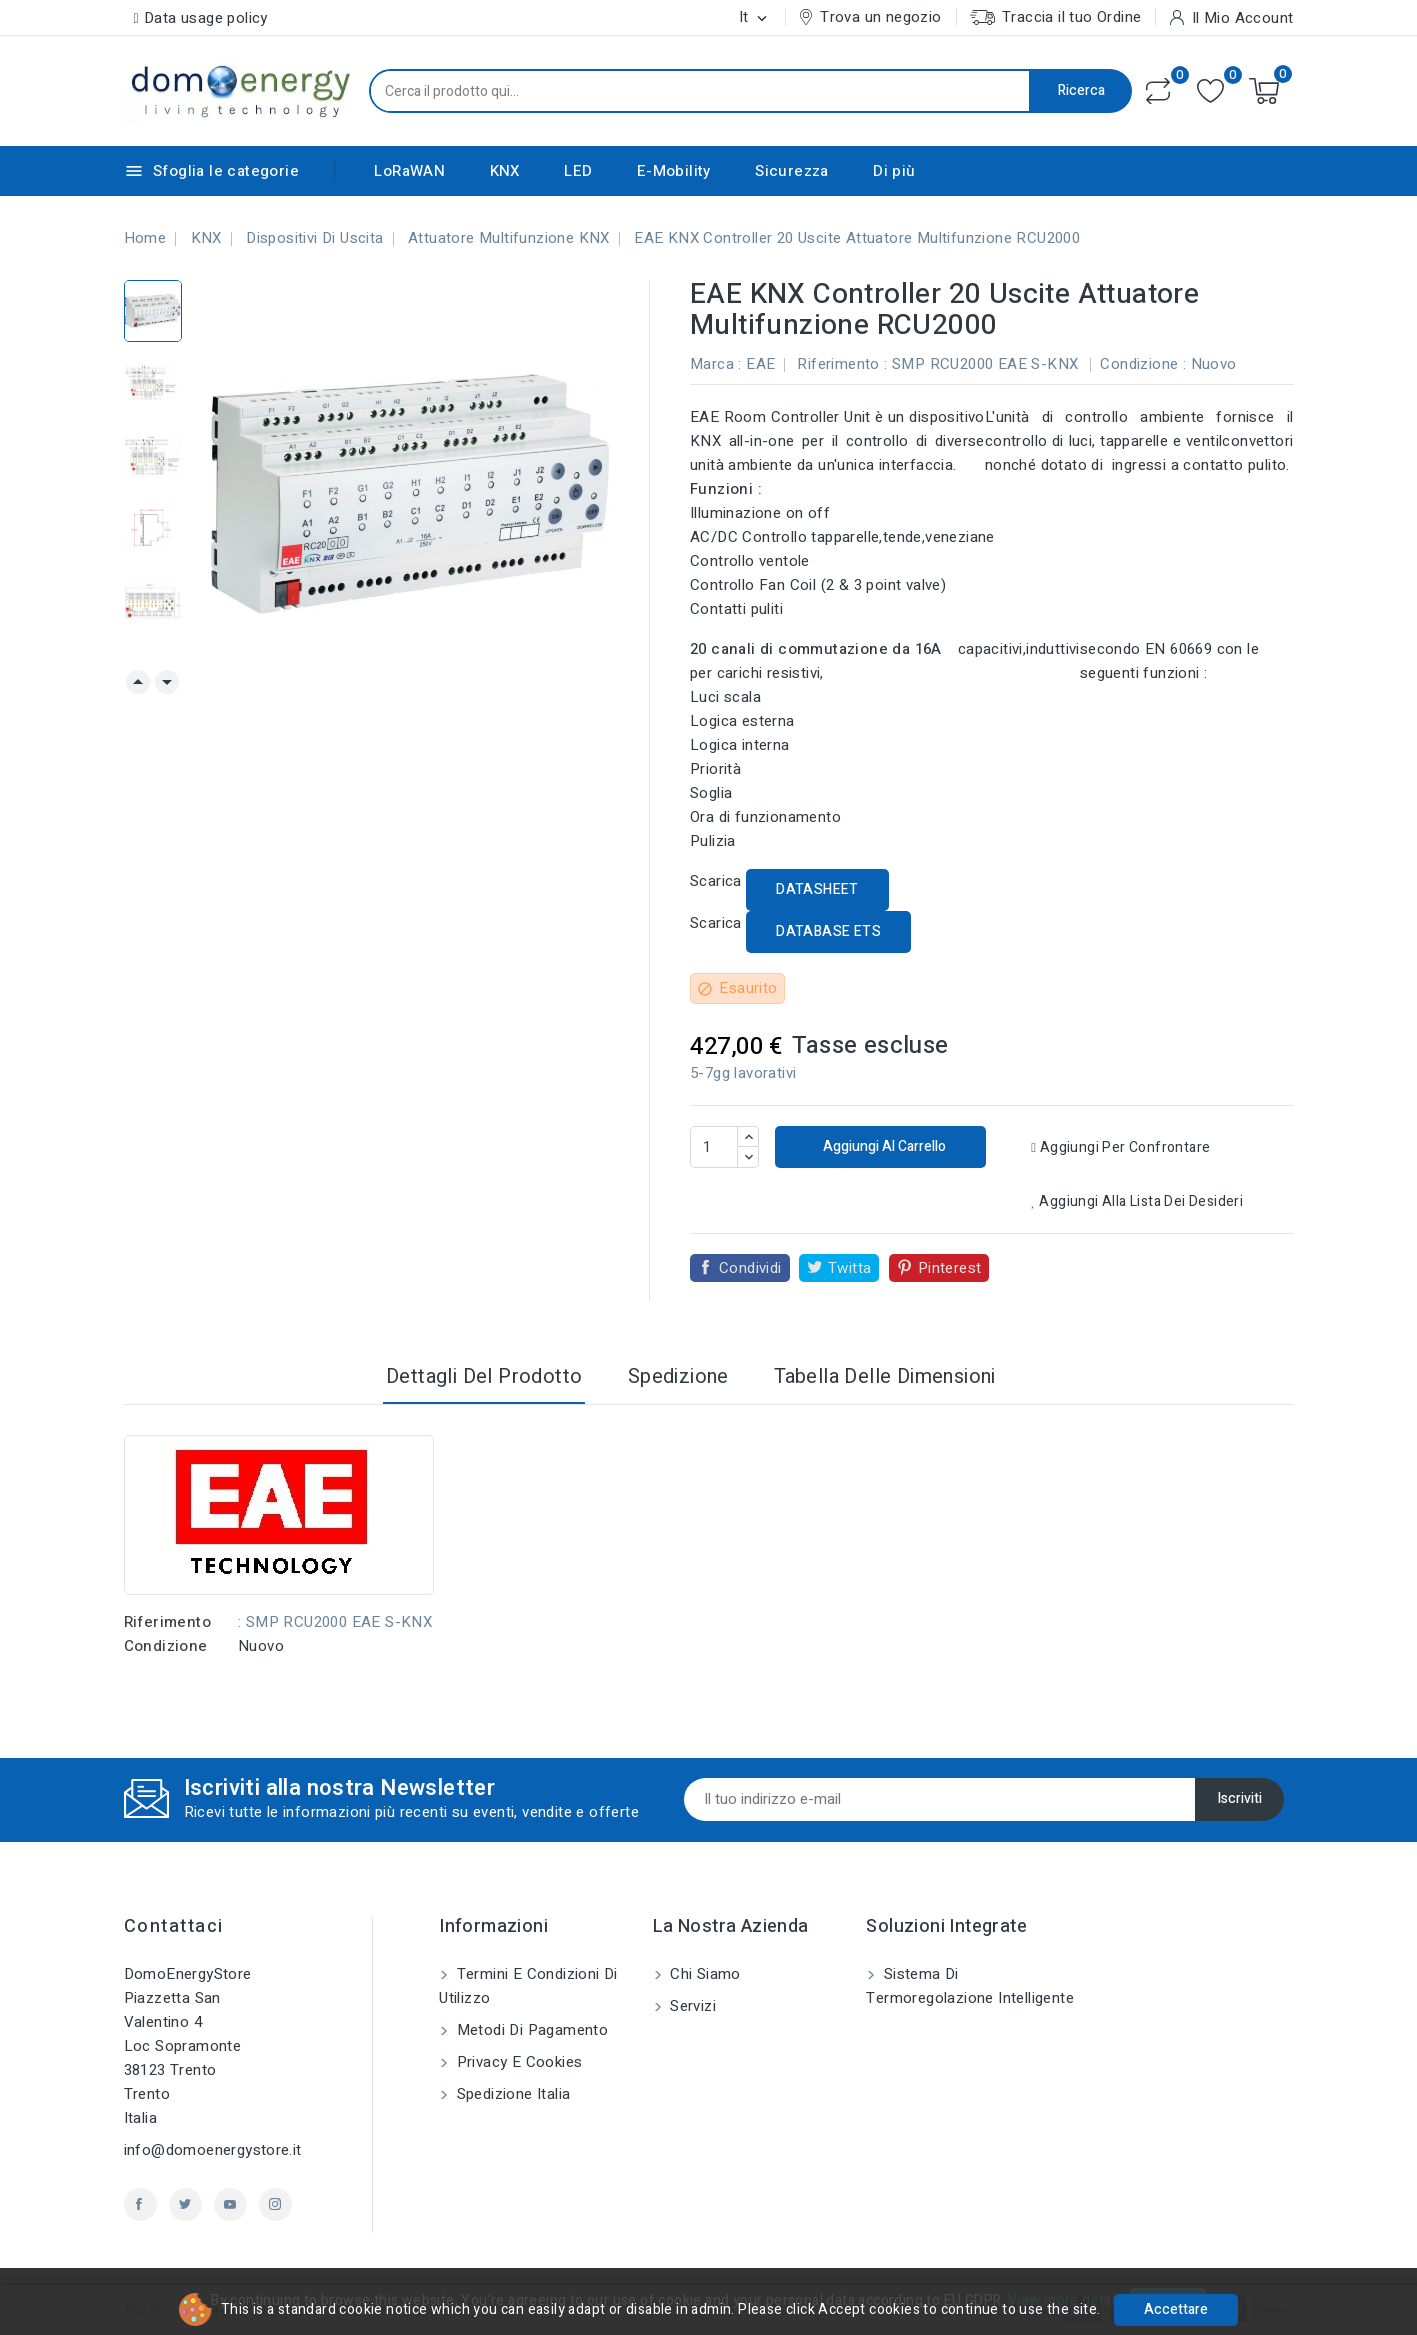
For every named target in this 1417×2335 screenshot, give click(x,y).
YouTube (230, 2204)
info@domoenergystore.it (213, 2150)
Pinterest (950, 1268)
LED (578, 171)
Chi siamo (703, 1974)
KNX (505, 171)
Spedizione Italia (511, 2094)
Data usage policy (206, 18)
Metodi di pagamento (530, 2030)
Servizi (691, 2006)
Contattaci (174, 1926)
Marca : (716, 364)
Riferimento (167, 1622)
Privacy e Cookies (517, 2062)
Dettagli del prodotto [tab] (484, 1376)
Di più (894, 171)
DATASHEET (817, 889)
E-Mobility (674, 171)
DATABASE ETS (828, 931)
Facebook (140, 2204)
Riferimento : (842, 364)
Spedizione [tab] (678, 1376)
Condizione (166, 1646)
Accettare (1176, 2309)
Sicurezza (792, 171)
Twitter (185, 2204)
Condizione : (1143, 364)
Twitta (849, 1268)
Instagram (275, 2204)
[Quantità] (714, 1147)
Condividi (750, 1268)
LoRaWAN (409, 171)
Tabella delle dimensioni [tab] (885, 1376)
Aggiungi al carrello (883, 1146)
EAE (760, 364)
